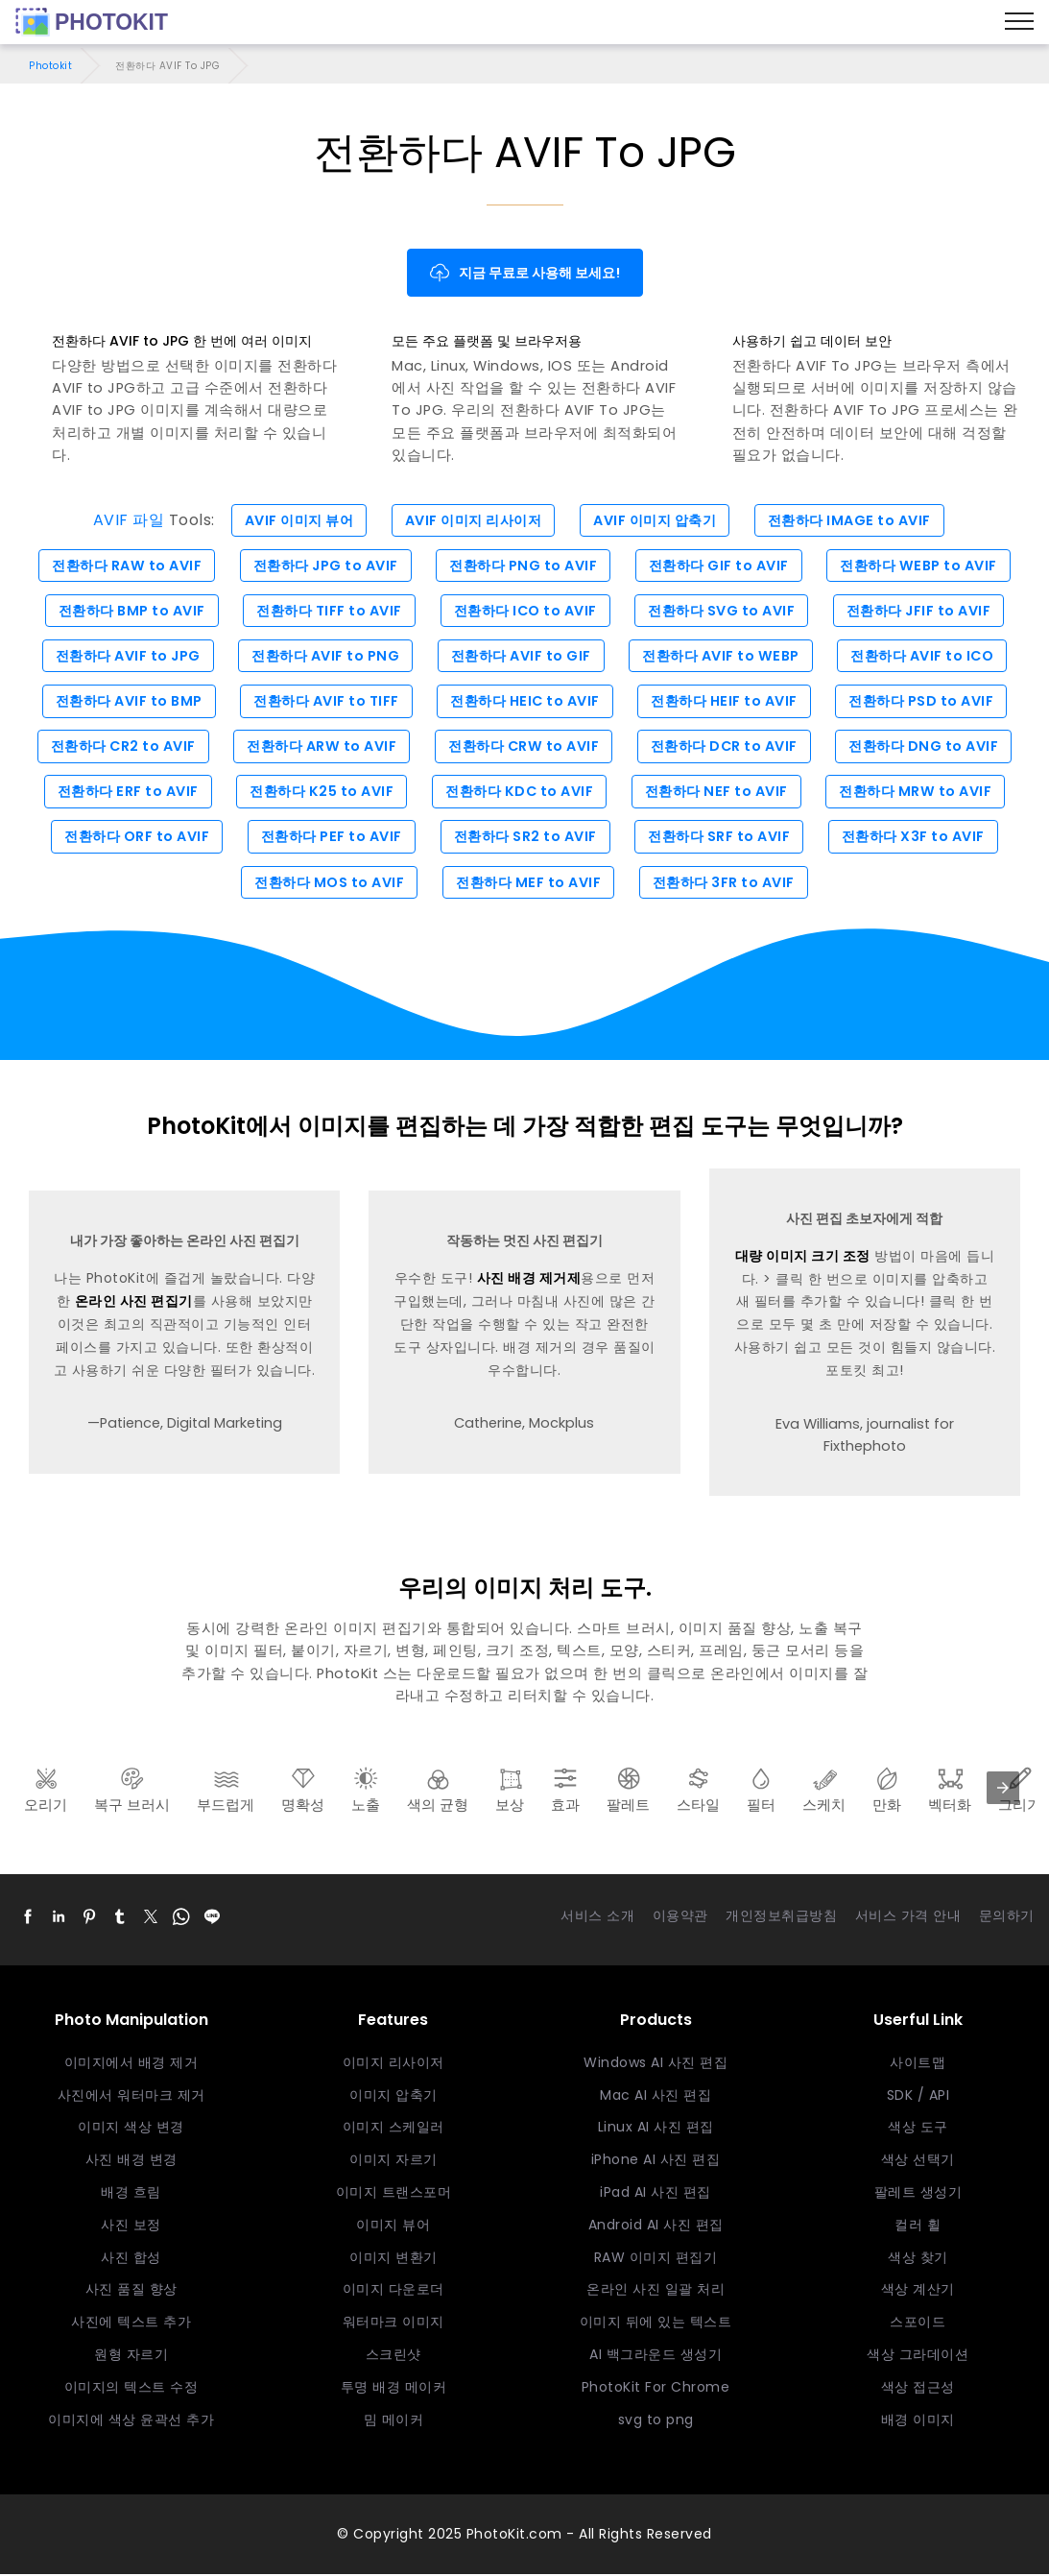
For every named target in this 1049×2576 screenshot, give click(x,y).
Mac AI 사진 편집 (655, 2097)
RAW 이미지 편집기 (656, 2259)
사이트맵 (917, 2065)
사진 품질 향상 (131, 2291)
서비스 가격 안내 (908, 1918)
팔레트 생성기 (918, 2194)
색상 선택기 (918, 2162)
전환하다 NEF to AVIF (720, 793)
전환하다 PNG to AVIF (523, 565)
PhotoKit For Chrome (656, 2389)
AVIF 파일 (119, 520)
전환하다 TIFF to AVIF (325, 611)
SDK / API (918, 2097)
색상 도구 (918, 2129)
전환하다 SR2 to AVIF (525, 839)
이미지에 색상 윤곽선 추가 (131, 2421)
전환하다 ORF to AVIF (129, 839)
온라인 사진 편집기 (134, 1303)
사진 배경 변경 (131, 2162)
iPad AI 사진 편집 (655, 2194)
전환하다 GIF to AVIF (722, 565)
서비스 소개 (597, 1918)
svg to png (656, 2421)
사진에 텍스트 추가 (131, 2324)
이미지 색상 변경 (131, 2129)
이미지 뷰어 (393, 2227)
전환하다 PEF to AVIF (327, 839)
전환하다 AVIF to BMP (121, 701)
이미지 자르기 (393, 2162)
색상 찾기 (918, 2259)
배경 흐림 (131, 2194)
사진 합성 (131, 2259)
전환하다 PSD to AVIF (929, 701)
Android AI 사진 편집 (656, 2227)
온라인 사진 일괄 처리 (655, 2291)
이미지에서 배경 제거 (131, 2065)
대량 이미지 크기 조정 (802, 1258)
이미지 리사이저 (393, 2065)
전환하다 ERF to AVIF (119, 793)
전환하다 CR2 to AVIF (114, 748)
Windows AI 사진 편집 (655, 2065)
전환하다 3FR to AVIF (727, 884)
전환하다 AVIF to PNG (320, 656)
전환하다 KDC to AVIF (519, 793)
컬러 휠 (917, 2227)
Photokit (50, 66)
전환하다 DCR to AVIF (728, 748)
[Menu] (1019, 22)
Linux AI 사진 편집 (656, 2129)
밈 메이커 (394, 2421)
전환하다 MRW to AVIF (924, 793)
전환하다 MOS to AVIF (325, 884)
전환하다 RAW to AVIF (119, 565)
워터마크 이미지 (393, 2324)
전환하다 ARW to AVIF (317, 748)
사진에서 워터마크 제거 (131, 2097)
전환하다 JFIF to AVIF (927, 611)
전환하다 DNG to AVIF (933, 748)
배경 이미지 (918, 2421)
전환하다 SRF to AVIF (723, 839)
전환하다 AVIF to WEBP (724, 656)
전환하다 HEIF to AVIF (729, 701)
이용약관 (680, 1918)
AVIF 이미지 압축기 (658, 520)
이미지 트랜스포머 (394, 2194)
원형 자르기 (131, 2357)
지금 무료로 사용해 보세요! (524, 272)
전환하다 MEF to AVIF (528, 884)
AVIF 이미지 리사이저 (471, 520)
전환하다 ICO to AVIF (526, 611)
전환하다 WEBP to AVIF (927, 565)
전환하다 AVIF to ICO (930, 656)
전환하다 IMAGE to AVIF (858, 520)
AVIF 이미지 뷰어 (291, 520)
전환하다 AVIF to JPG (119, 656)
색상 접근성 (918, 2389)
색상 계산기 (918, 2291)
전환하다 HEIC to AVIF (525, 701)
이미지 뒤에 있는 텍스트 (656, 2324)
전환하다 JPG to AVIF (321, 565)
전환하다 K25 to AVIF (318, 793)
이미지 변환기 (393, 2259)
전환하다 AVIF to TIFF (322, 701)
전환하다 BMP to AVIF (124, 611)
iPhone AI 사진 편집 (656, 2162)
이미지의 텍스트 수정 (131, 2389)
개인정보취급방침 (781, 1918)
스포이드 (917, 2324)
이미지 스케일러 (393, 2129)
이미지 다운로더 (393, 2291)
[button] (27, 1919)
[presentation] (1003, 1790)
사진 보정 (131, 2227)
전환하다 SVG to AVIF (726, 611)
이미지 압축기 (393, 2097)
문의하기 (1007, 1918)
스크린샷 (393, 2357)
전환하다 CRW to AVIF (524, 748)
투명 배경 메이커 (394, 2389)
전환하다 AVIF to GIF (520, 656)
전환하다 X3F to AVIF (920, 839)
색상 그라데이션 (917, 2357)
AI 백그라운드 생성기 (655, 2357)
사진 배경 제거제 (529, 1280)
